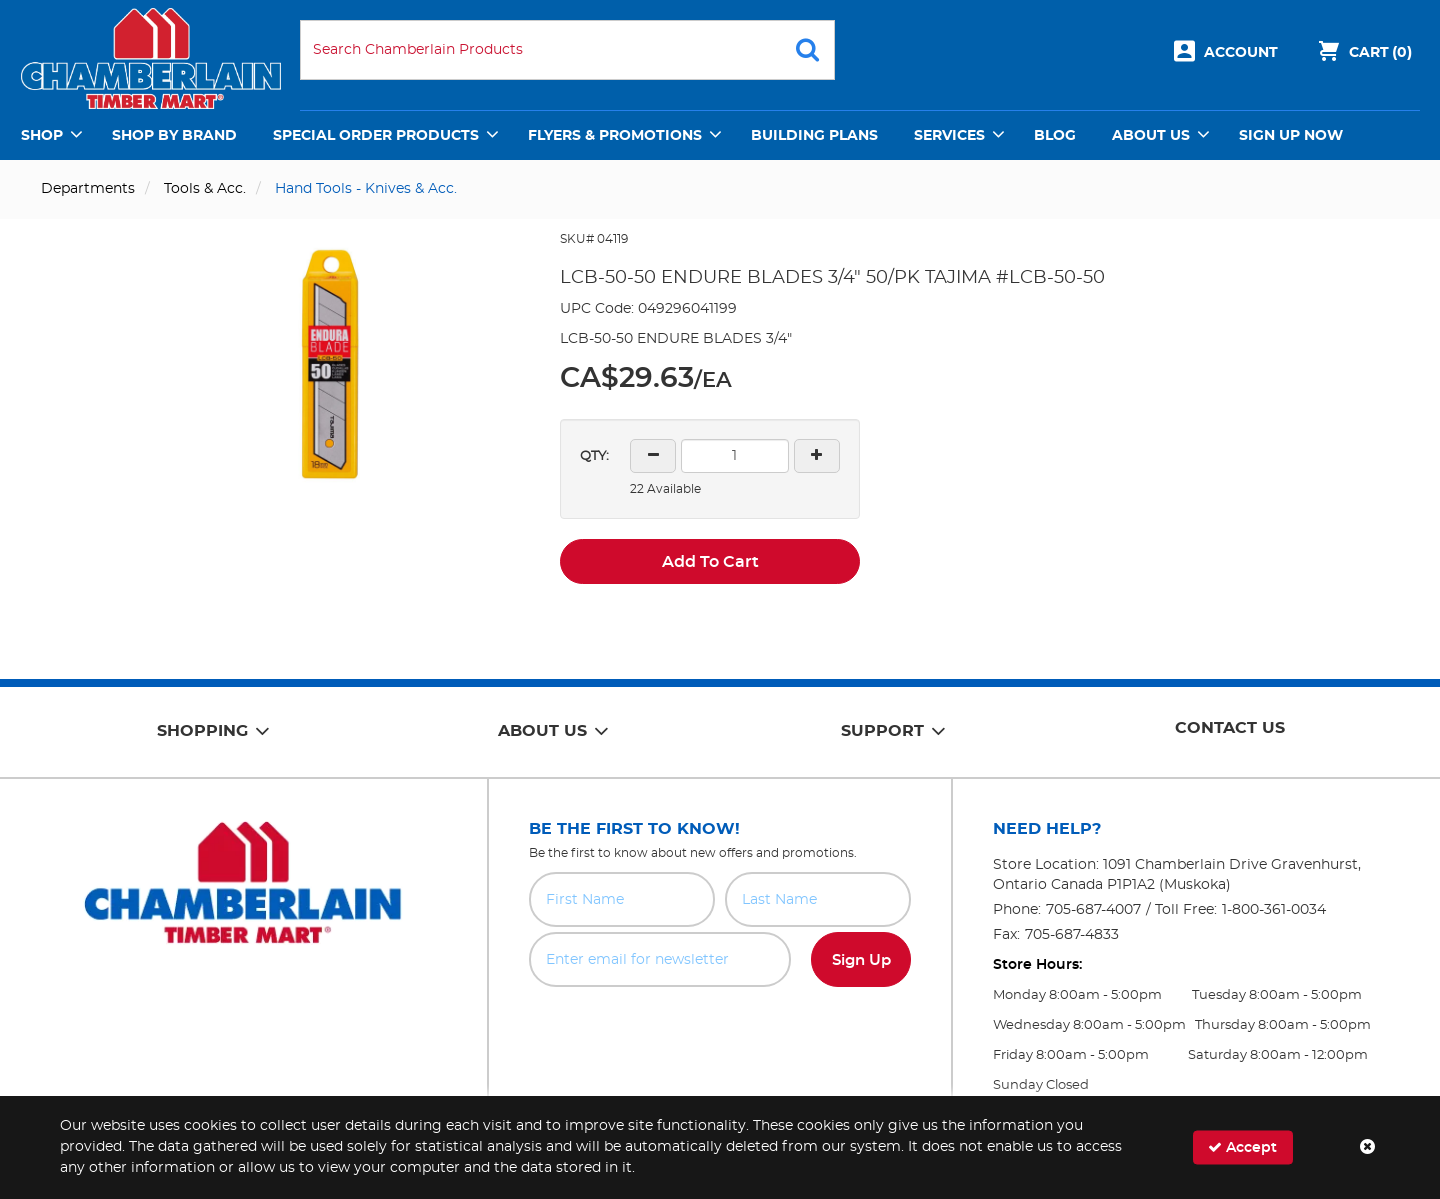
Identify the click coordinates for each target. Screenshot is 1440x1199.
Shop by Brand (174, 136)
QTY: (594, 456)
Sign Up (861, 960)
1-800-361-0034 (1274, 910)
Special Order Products (376, 136)
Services (949, 136)
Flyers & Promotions (615, 136)
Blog (1055, 136)
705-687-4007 (1093, 910)
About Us (1151, 136)
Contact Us (1230, 728)
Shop (42, 136)
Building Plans (814, 136)
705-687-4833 (1072, 935)
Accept (1242, 1147)
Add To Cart (710, 562)
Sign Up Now (1291, 136)
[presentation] (720, 1031)
